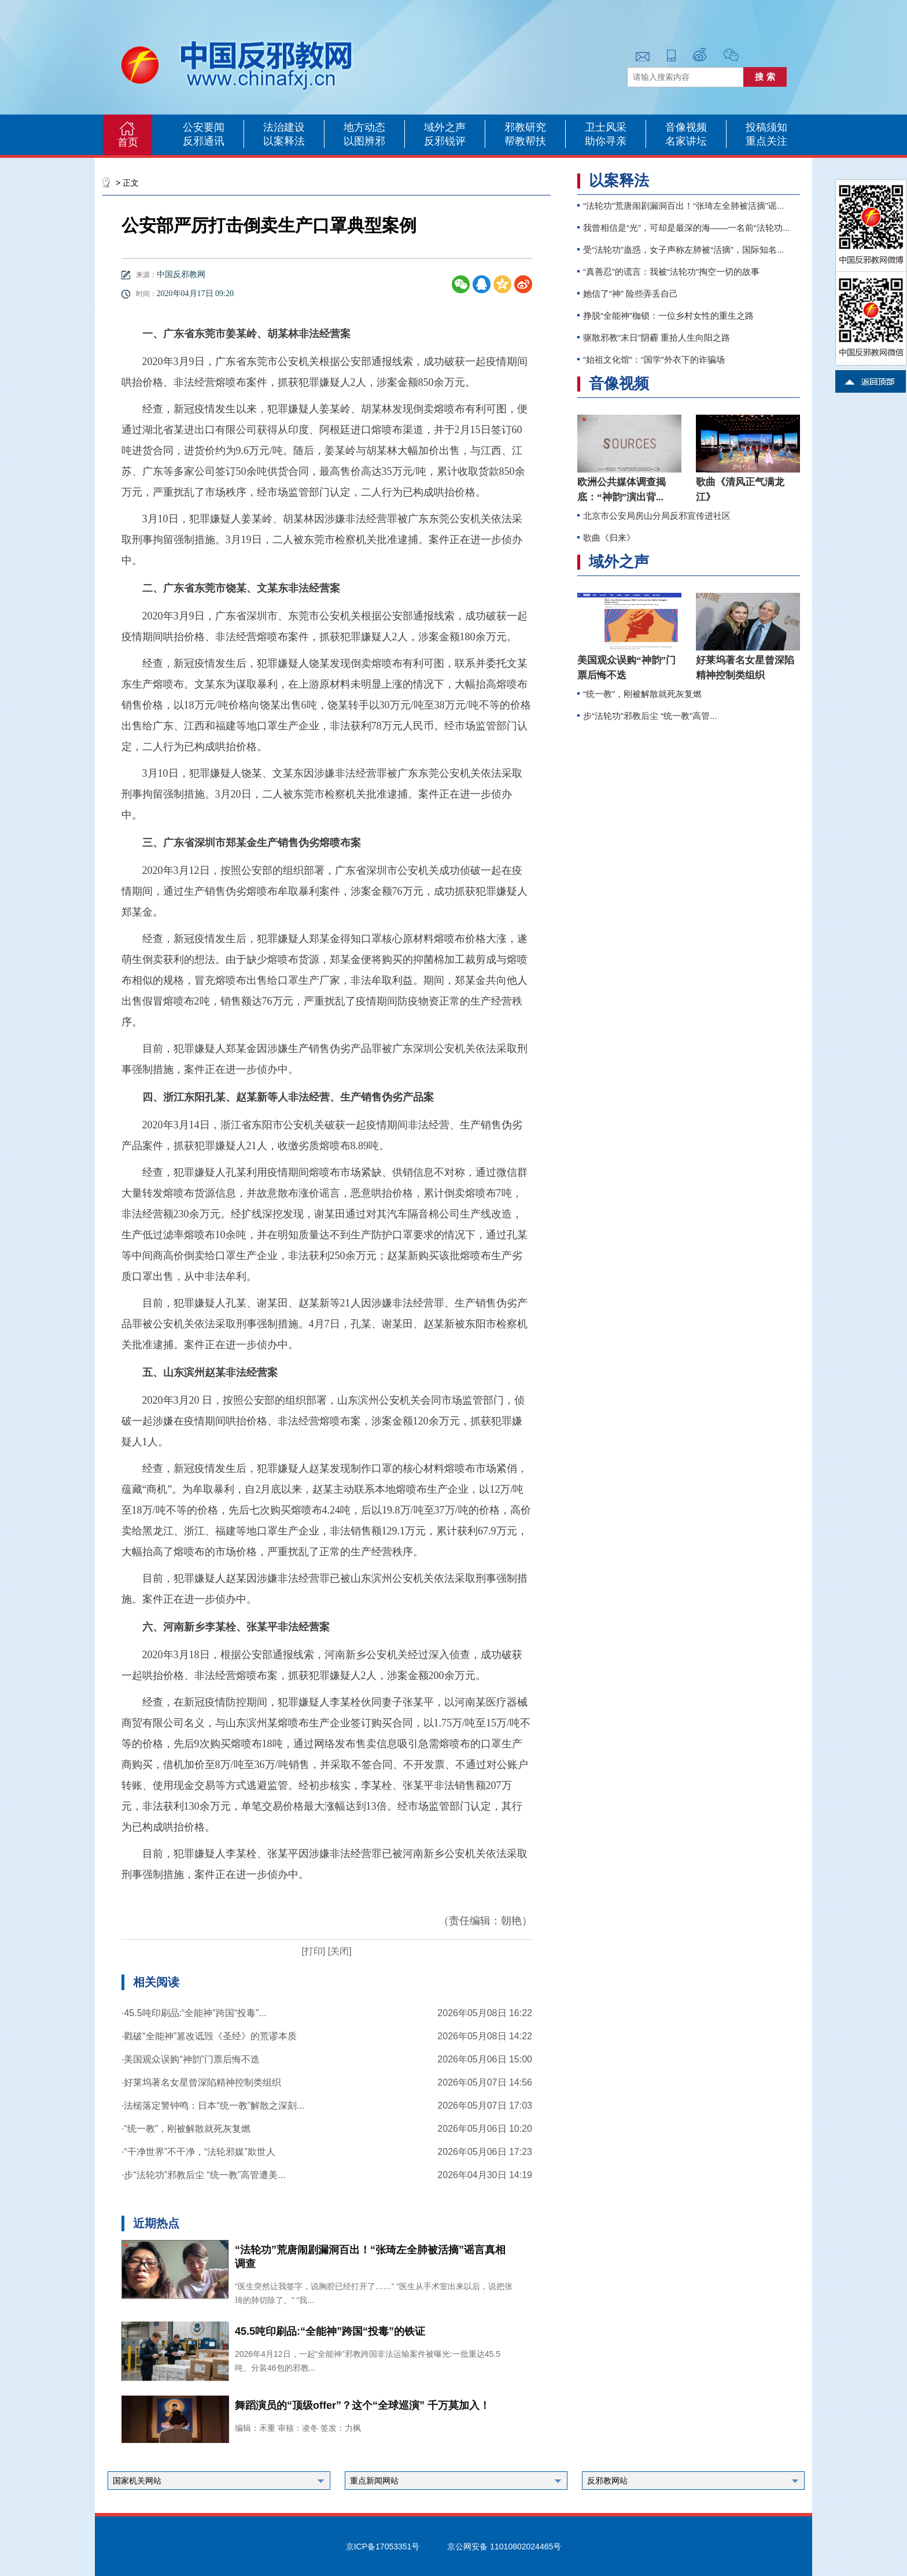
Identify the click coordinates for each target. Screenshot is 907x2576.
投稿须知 (766, 127)
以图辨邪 (364, 141)
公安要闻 (203, 127)
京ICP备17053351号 (383, 2546)
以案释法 (284, 141)
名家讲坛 (686, 141)
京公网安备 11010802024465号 (504, 2546)
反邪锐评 (445, 141)
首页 (127, 142)
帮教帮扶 (525, 141)
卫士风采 (605, 127)
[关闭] (338, 1951)
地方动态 (364, 127)
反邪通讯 (203, 141)
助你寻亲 (605, 141)
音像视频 (686, 127)
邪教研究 (525, 127)
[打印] (313, 1951)
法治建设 (284, 127)
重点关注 (766, 141)
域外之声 (445, 127)
